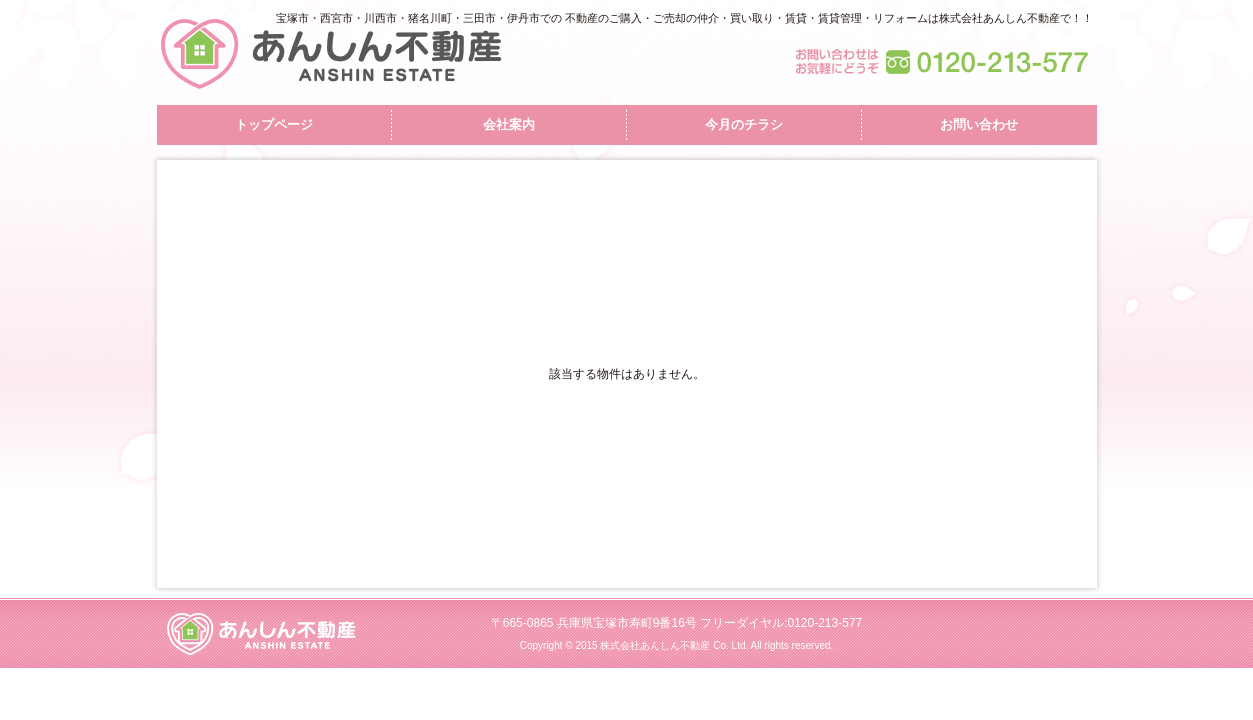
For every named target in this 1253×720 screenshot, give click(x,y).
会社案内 (509, 124)
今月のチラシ (744, 124)
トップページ (274, 124)
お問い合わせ (979, 124)
